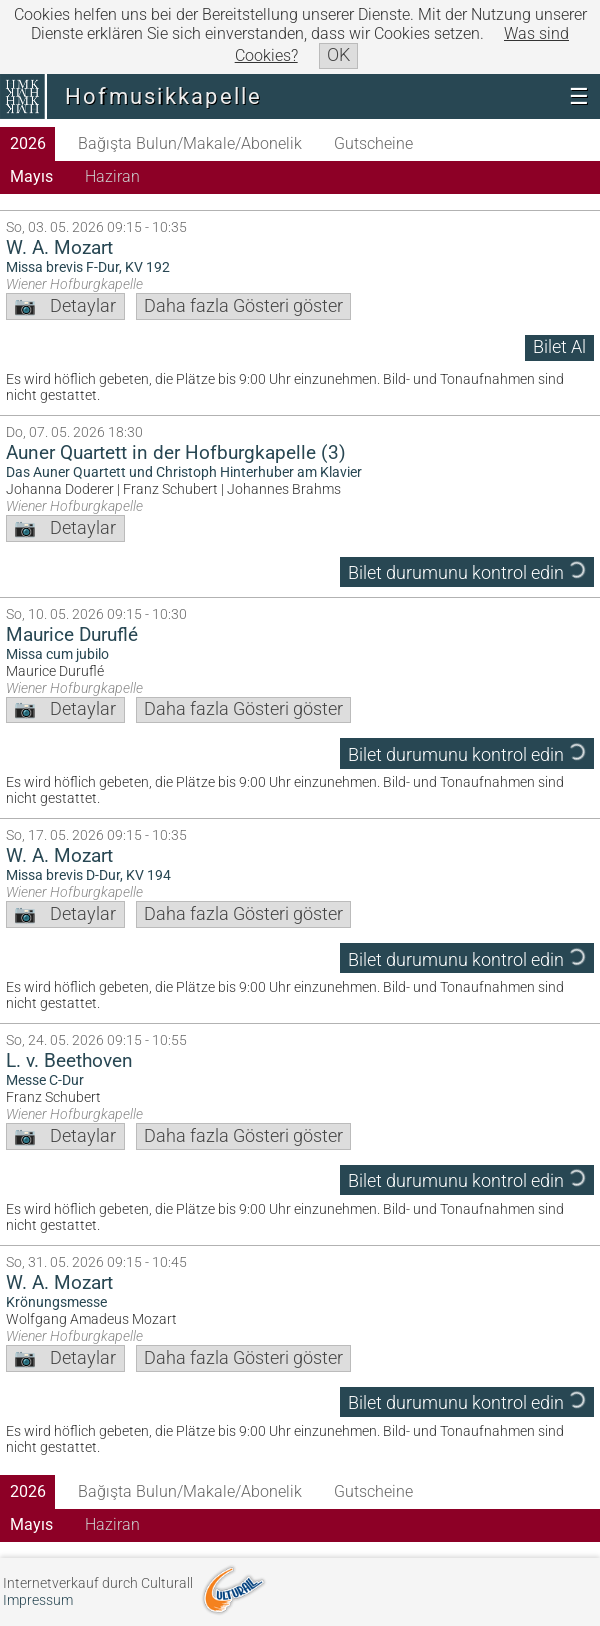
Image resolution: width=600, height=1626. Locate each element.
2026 (28, 143)
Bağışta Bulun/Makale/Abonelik (190, 143)
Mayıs (31, 176)
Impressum (38, 1600)
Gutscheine (373, 143)
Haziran (112, 176)
